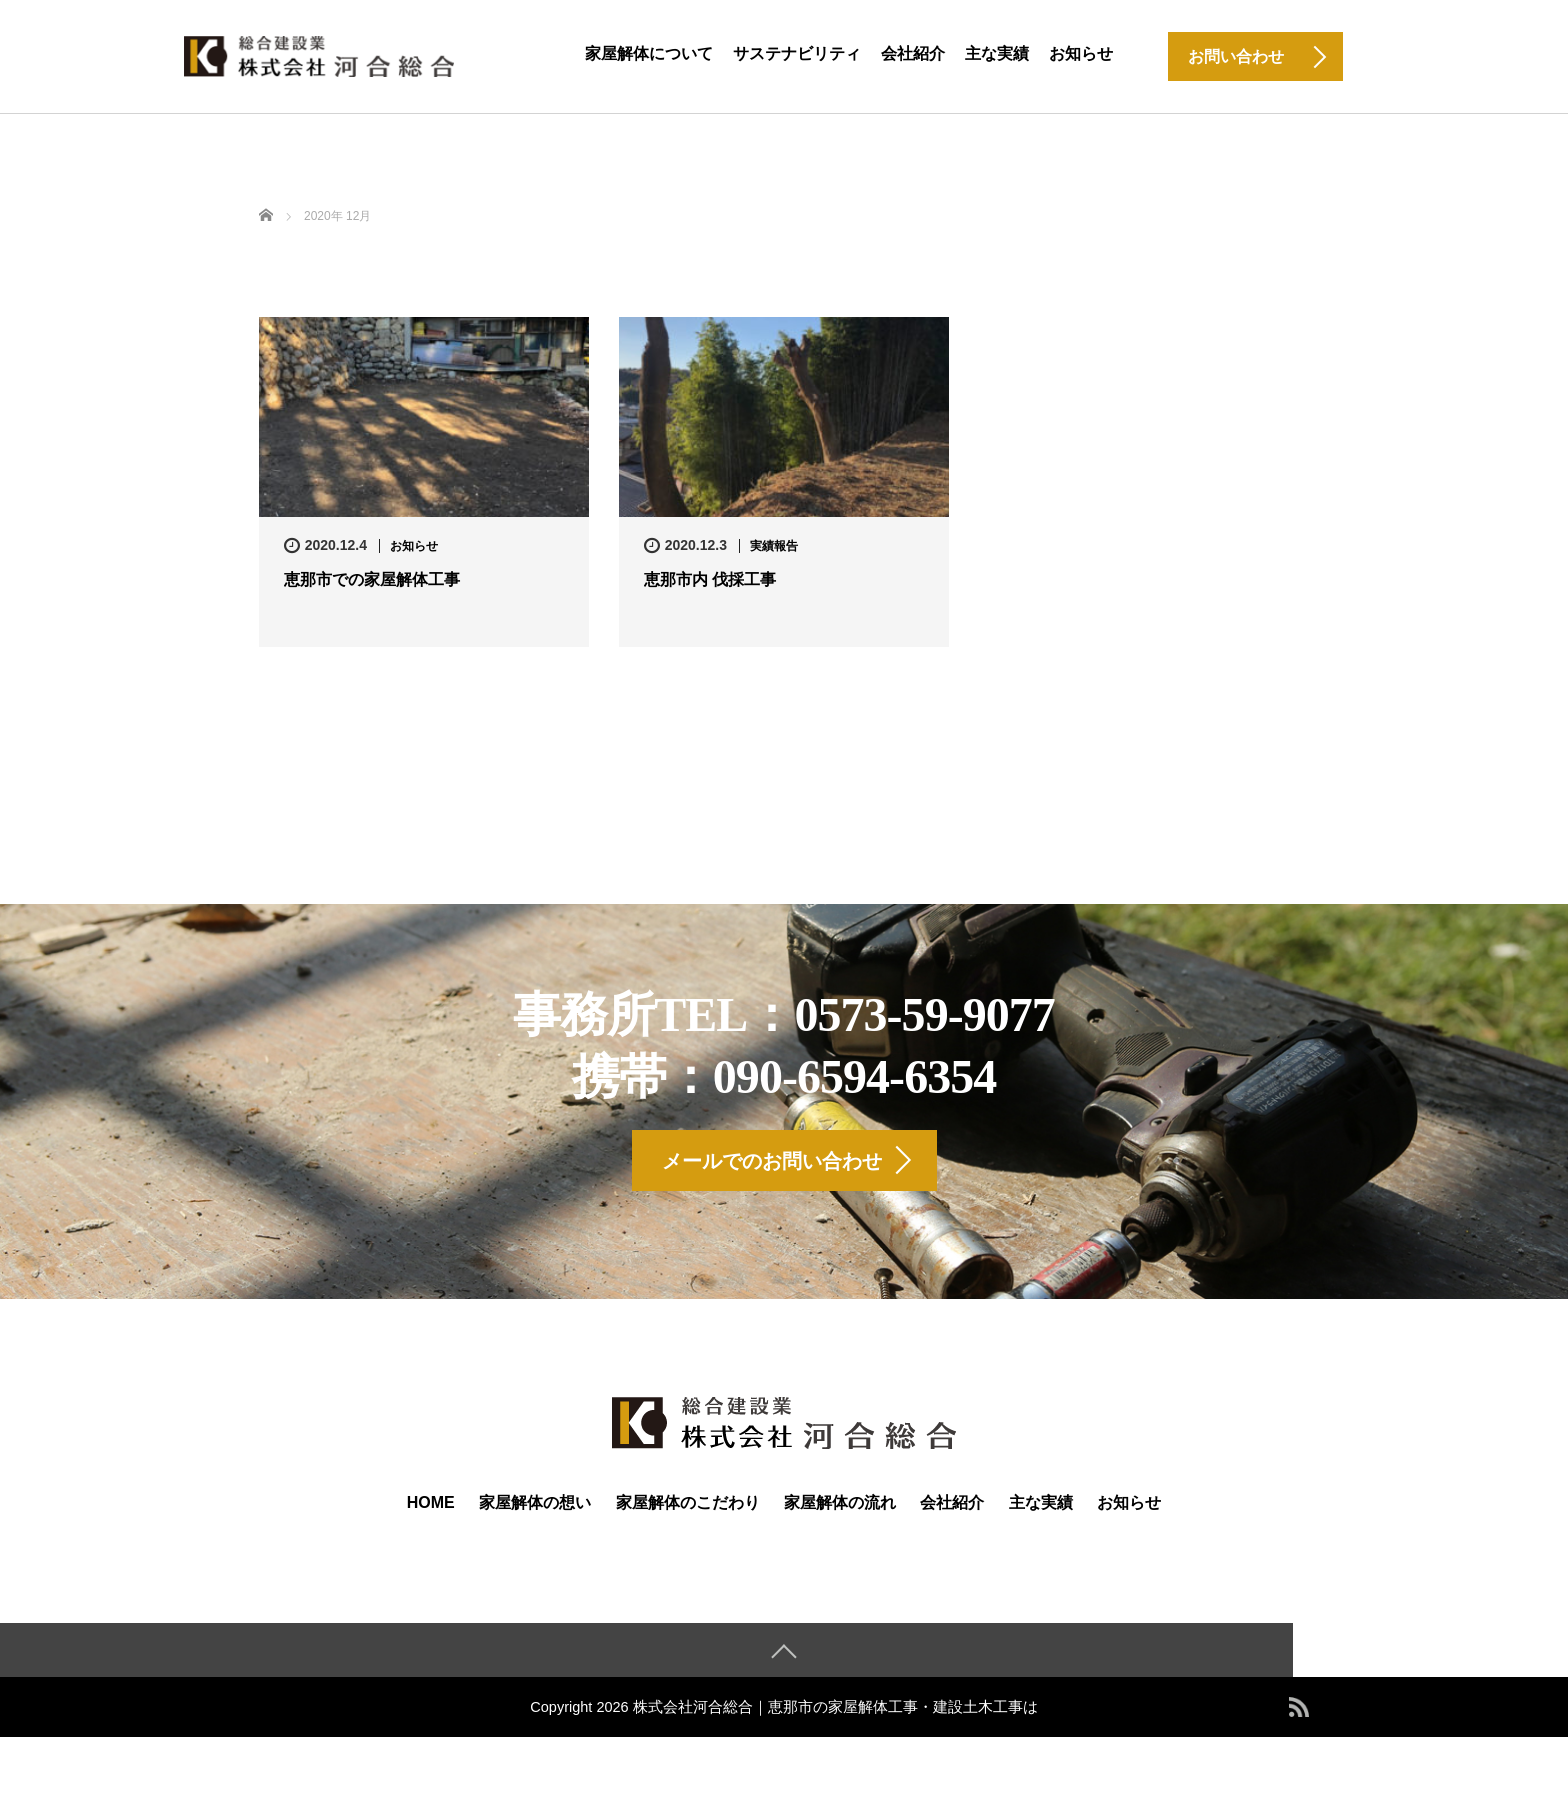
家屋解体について (649, 53)
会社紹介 (913, 53)
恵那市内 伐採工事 (710, 579)
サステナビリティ (797, 53)
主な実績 (997, 53)
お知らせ (1081, 53)
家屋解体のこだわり (688, 1513)
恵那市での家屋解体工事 (372, 579)
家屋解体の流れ (840, 1513)
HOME (431, 1513)
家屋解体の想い (535, 1513)
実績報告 (774, 546)
